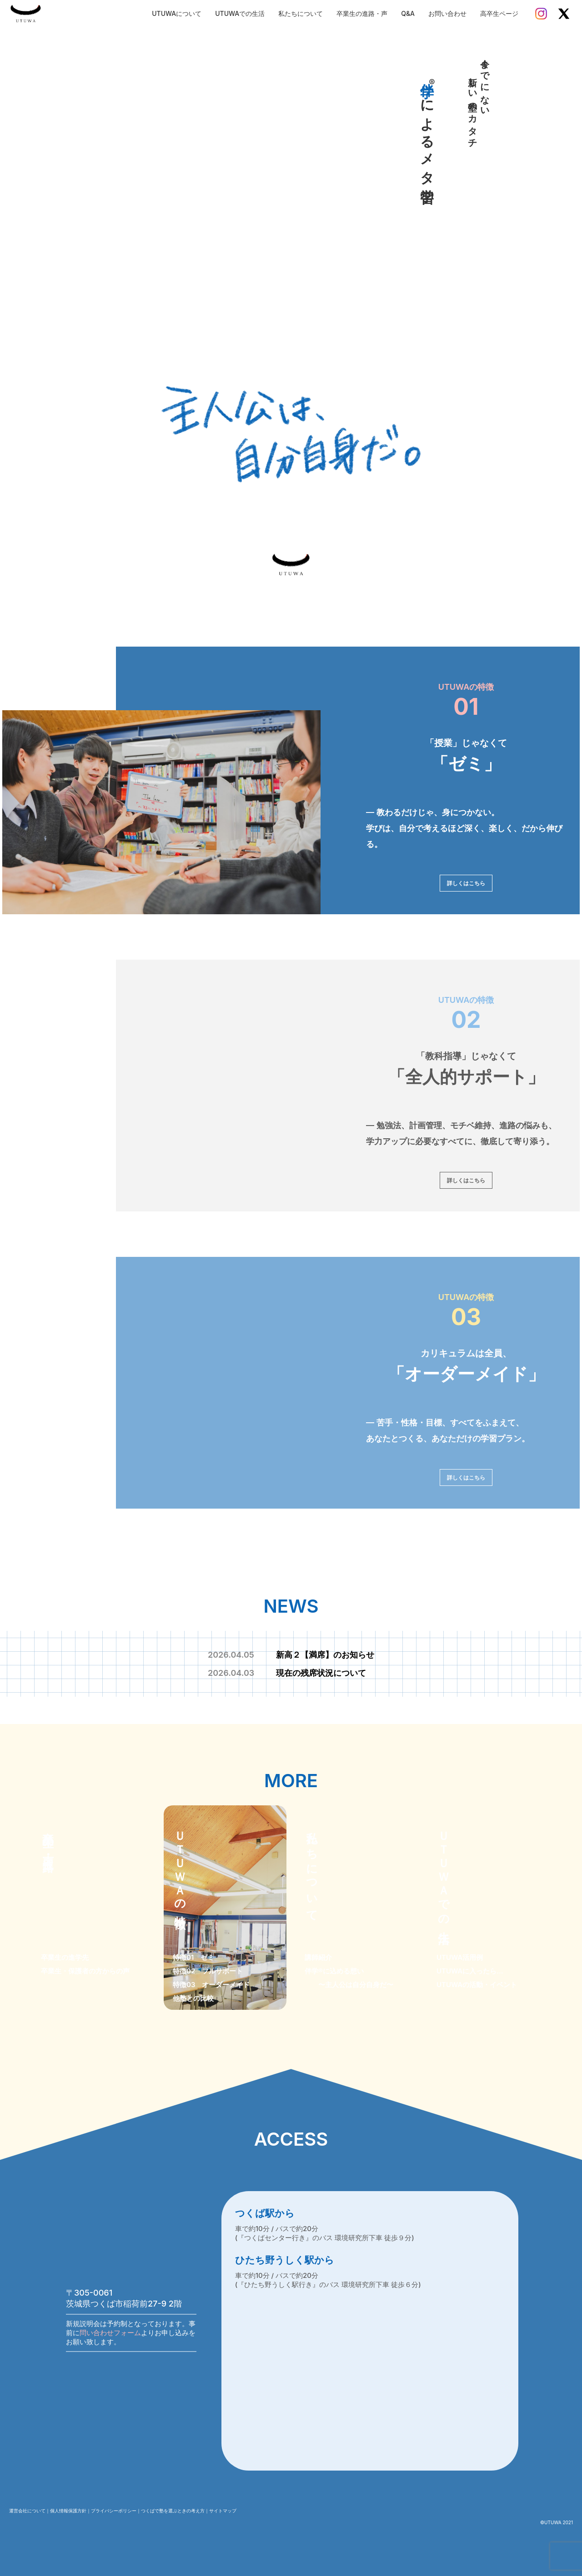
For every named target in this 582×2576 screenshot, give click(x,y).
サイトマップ (222, 2510)
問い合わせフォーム (110, 2332)
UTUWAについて (176, 13)
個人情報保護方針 (68, 2510)
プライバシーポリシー (113, 2510)
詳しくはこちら (466, 883)
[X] (564, 14)
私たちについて (300, 13)
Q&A (408, 13)
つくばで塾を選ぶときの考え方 (173, 2510)
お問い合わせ (447, 13)
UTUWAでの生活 (240, 13)
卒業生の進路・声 (361, 13)
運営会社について (27, 2510)
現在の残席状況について (287, 1673)
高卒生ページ (499, 13)
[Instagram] (541, 14)
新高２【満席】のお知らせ (291, 1655)
